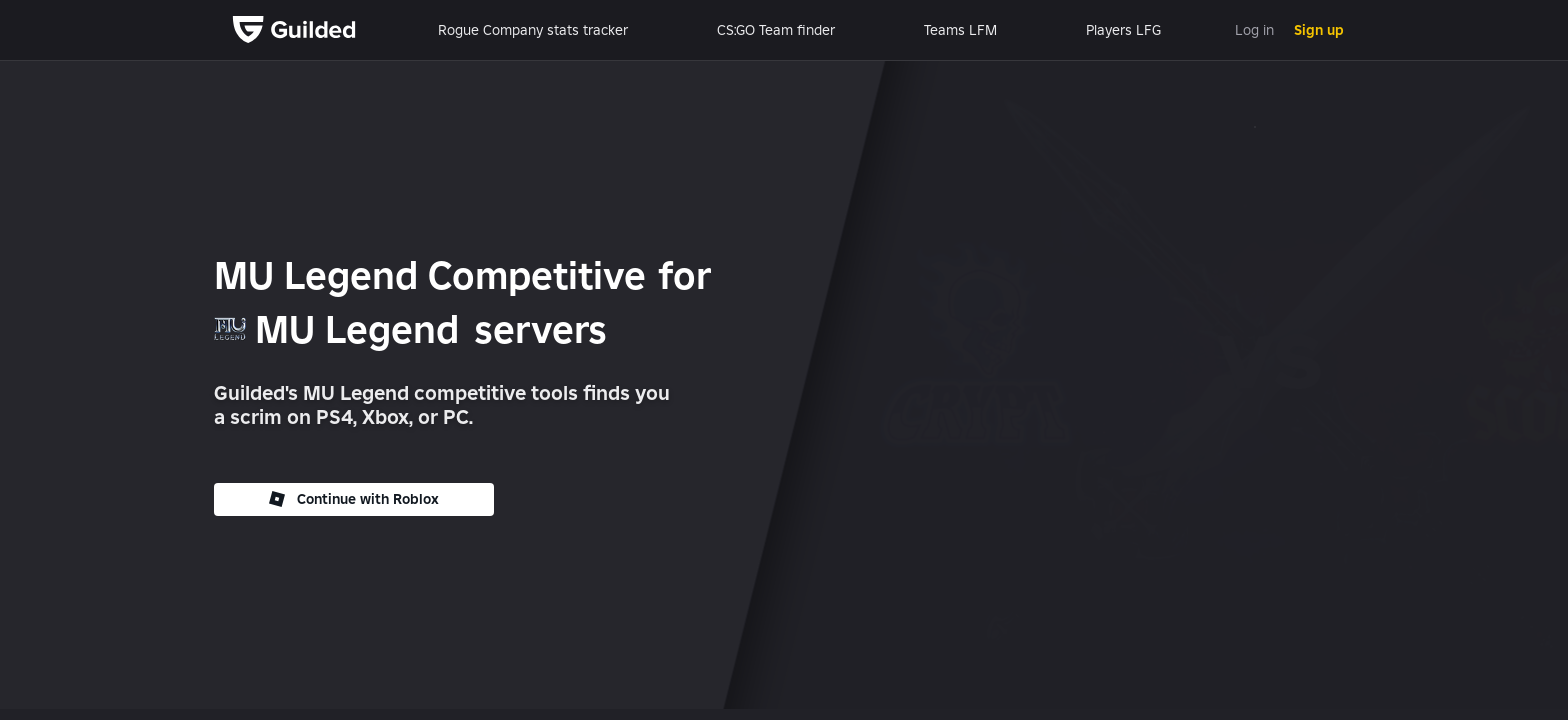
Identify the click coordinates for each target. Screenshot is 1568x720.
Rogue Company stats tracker (533, 30)
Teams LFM (960, 30)
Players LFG (1123, 30)
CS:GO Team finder (776, 30)
